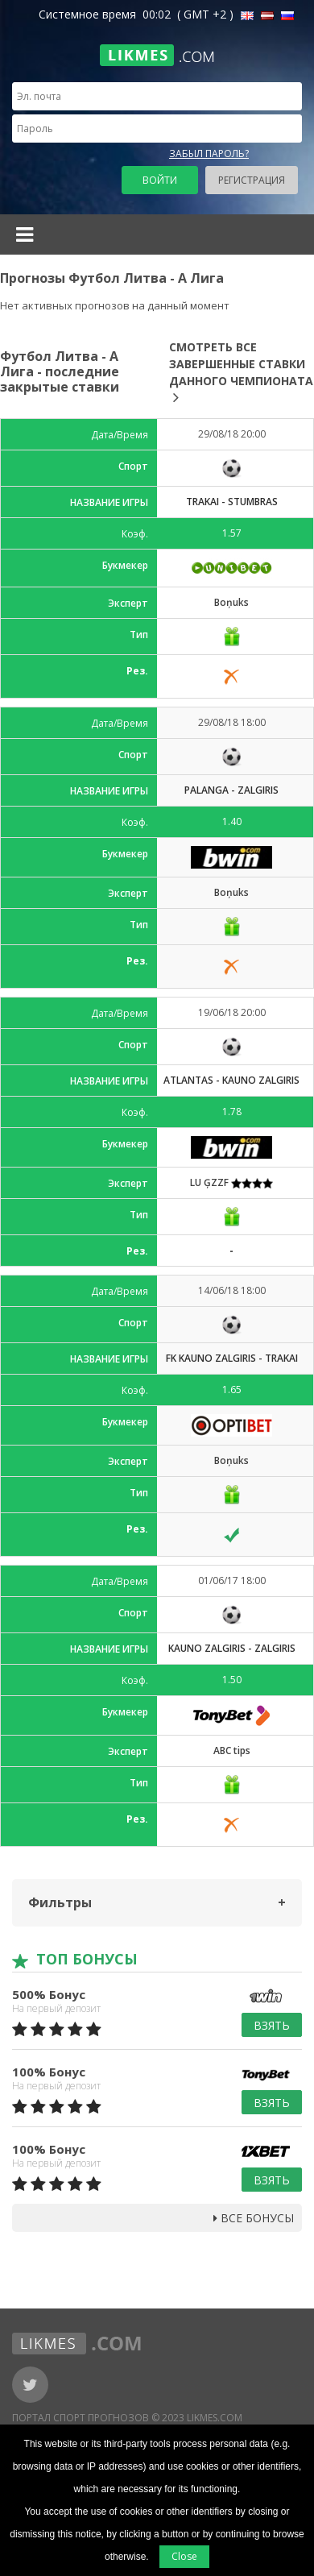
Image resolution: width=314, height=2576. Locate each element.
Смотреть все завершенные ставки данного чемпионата (241, 372)
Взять (272, 2025)
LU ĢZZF (231, 1182)
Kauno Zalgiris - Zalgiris (231, 1648)
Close (184, 2556)
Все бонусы (253, 2217)
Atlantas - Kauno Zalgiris (231, 1080)
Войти (160, 180)
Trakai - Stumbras (232, 501)
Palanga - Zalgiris (231, 790)
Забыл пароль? (209, 153)
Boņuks (231, 602)
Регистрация (251, 180)
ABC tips (231, 1750)
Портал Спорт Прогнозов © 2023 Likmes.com (127, 2418)
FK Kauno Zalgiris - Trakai (232, 1358)
